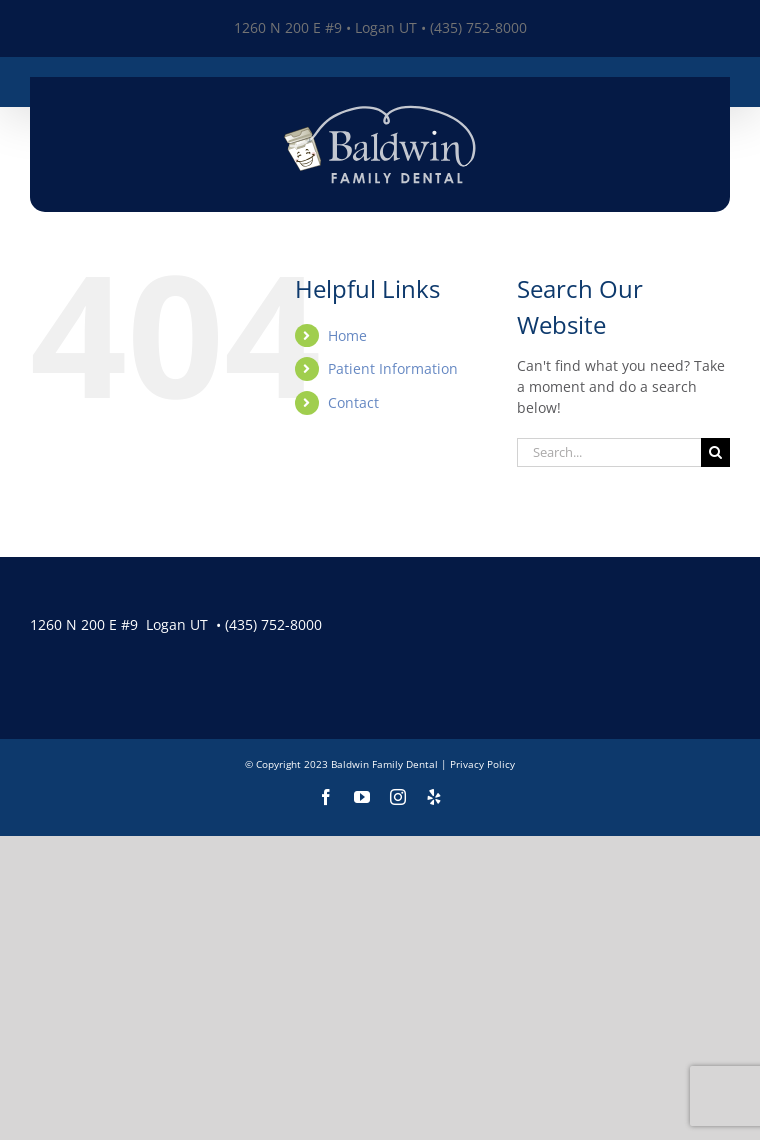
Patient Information (393, 368)
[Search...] (609, 452)
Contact (353, 402)
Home (347, 335)
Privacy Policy (482, 764)
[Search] (715, 452)
